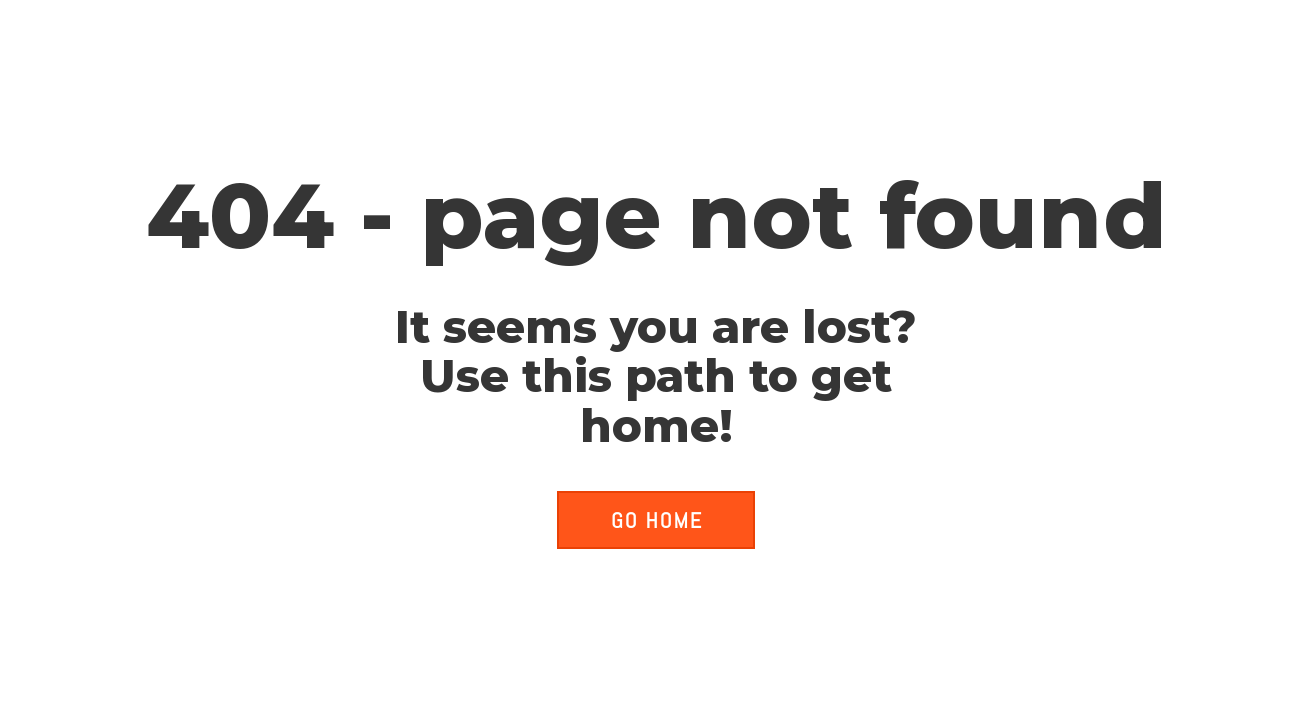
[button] (656, 520)
